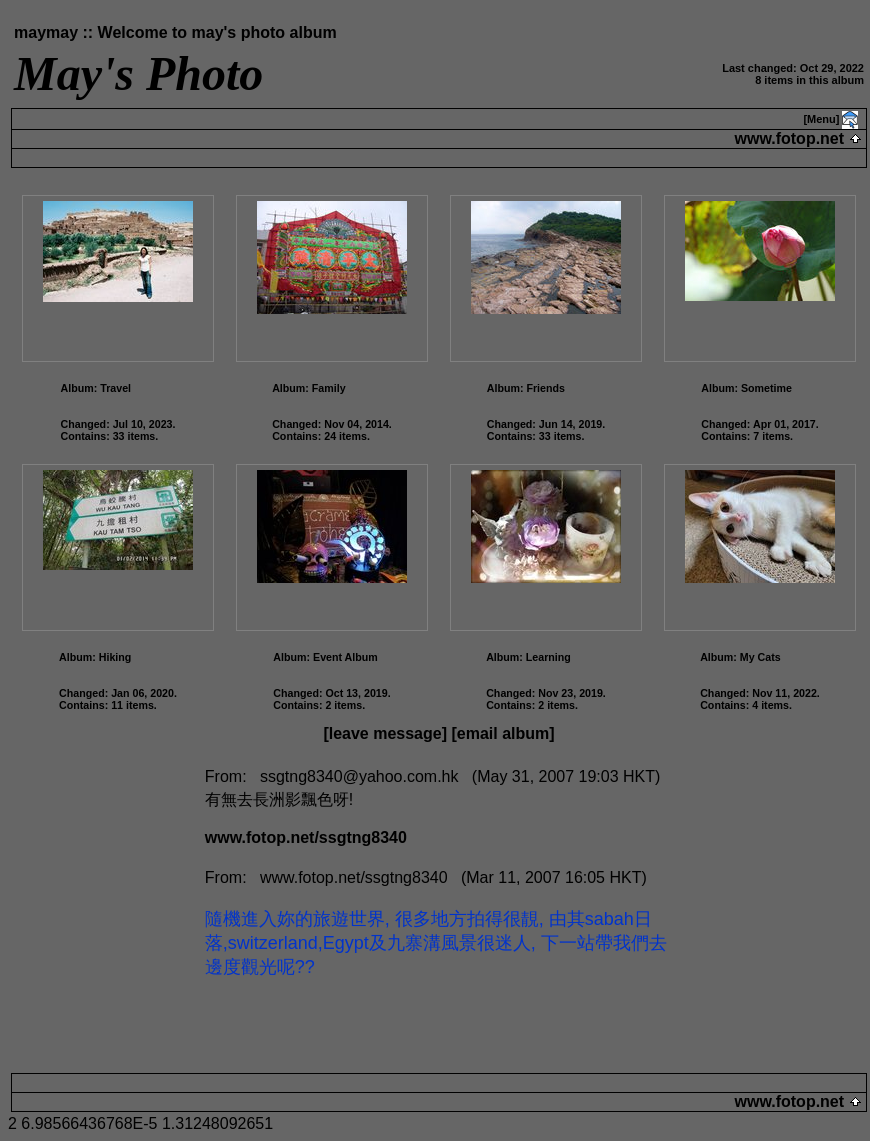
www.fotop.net (789, 138)
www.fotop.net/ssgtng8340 (306, 837)
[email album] (502, 733)
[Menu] (821, 119)
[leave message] (385, 733)
